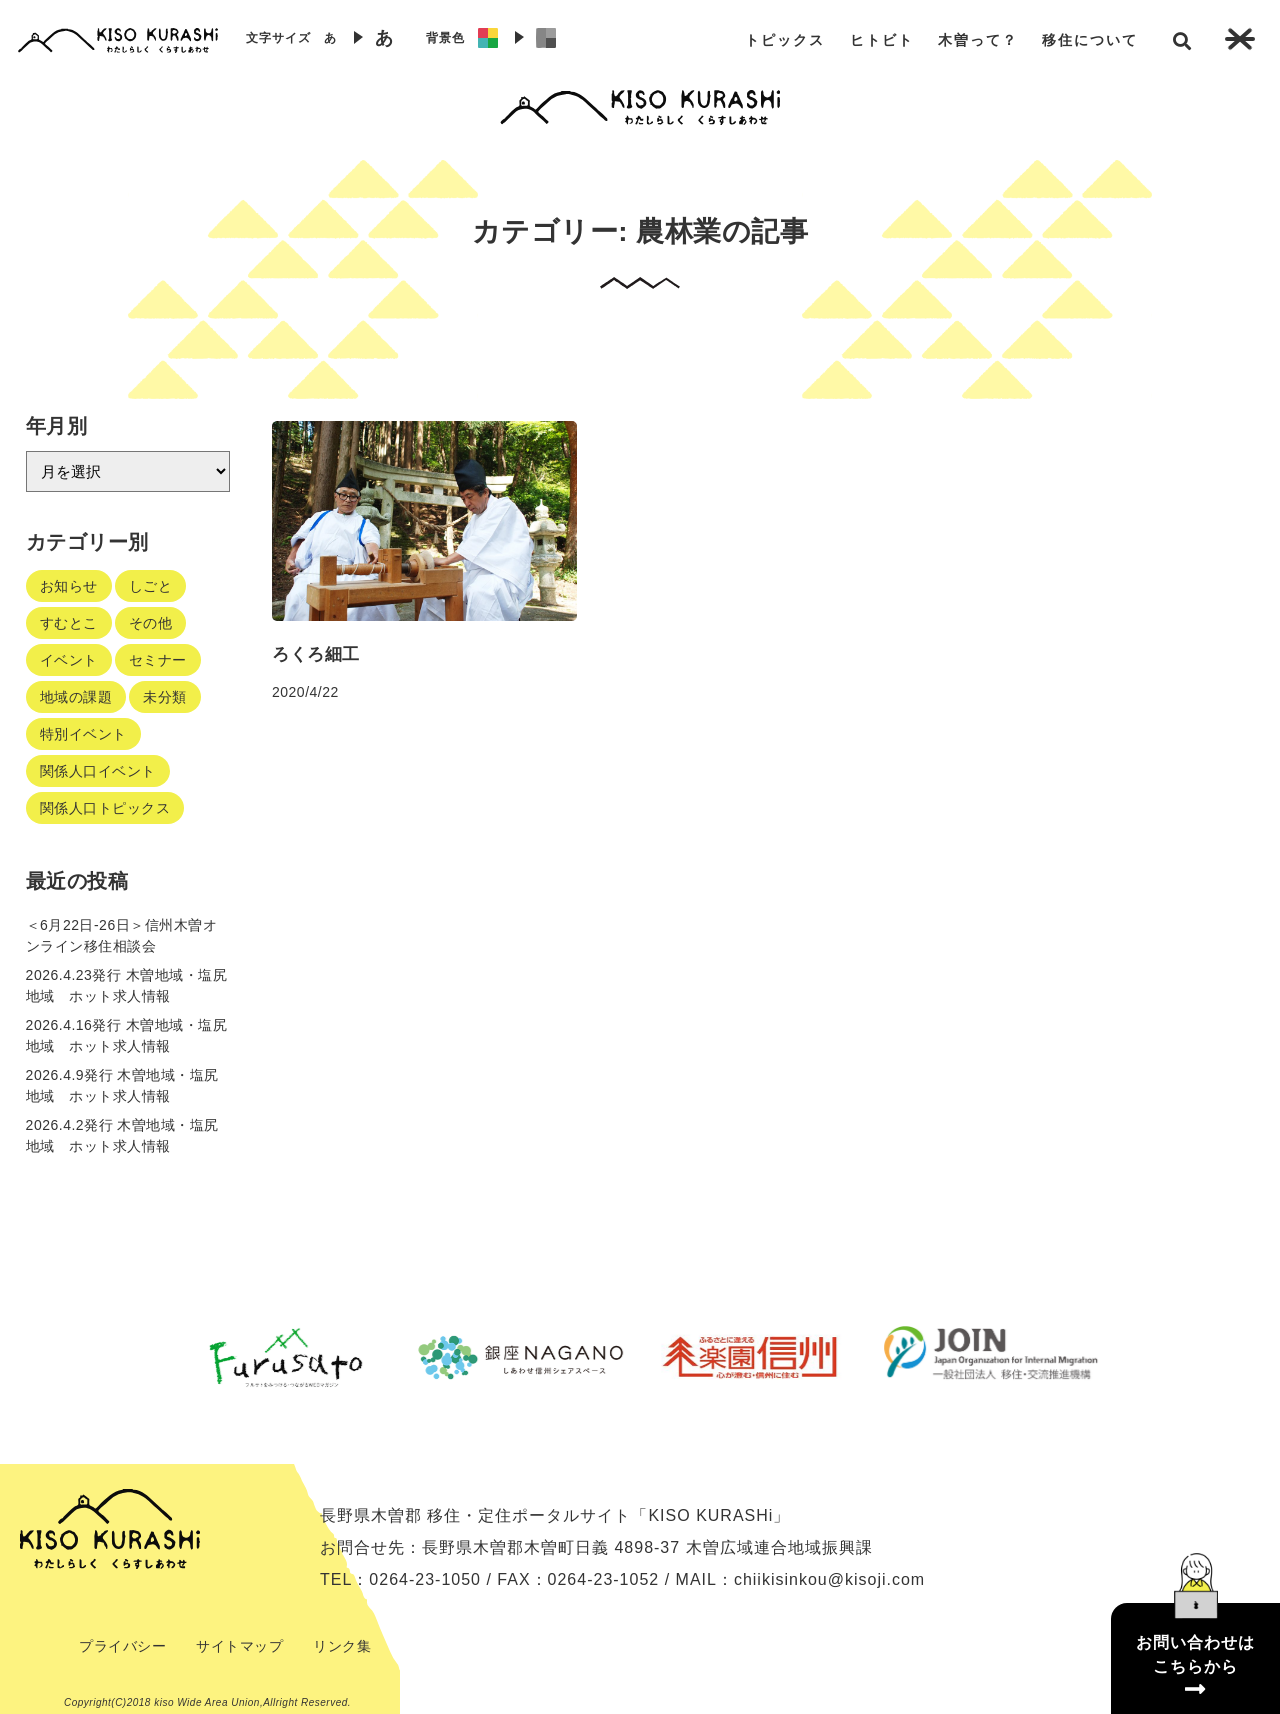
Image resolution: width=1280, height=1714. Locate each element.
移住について (1090, 40)
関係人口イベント (98, 771)
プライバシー (122, 1646)
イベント (69, 660)
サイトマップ (239, 1646)
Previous (155, 1357)
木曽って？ (978, 40)
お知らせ (69, 586)
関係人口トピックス (105, 808)
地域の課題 (76, 697)
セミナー (158, 660)
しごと (151, 586)
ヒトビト (882, 40)
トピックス (785, 40)
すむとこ (69, 623)
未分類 (165, 697)
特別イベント (83, 734)
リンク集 (342, 1646)
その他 (151, 623)
